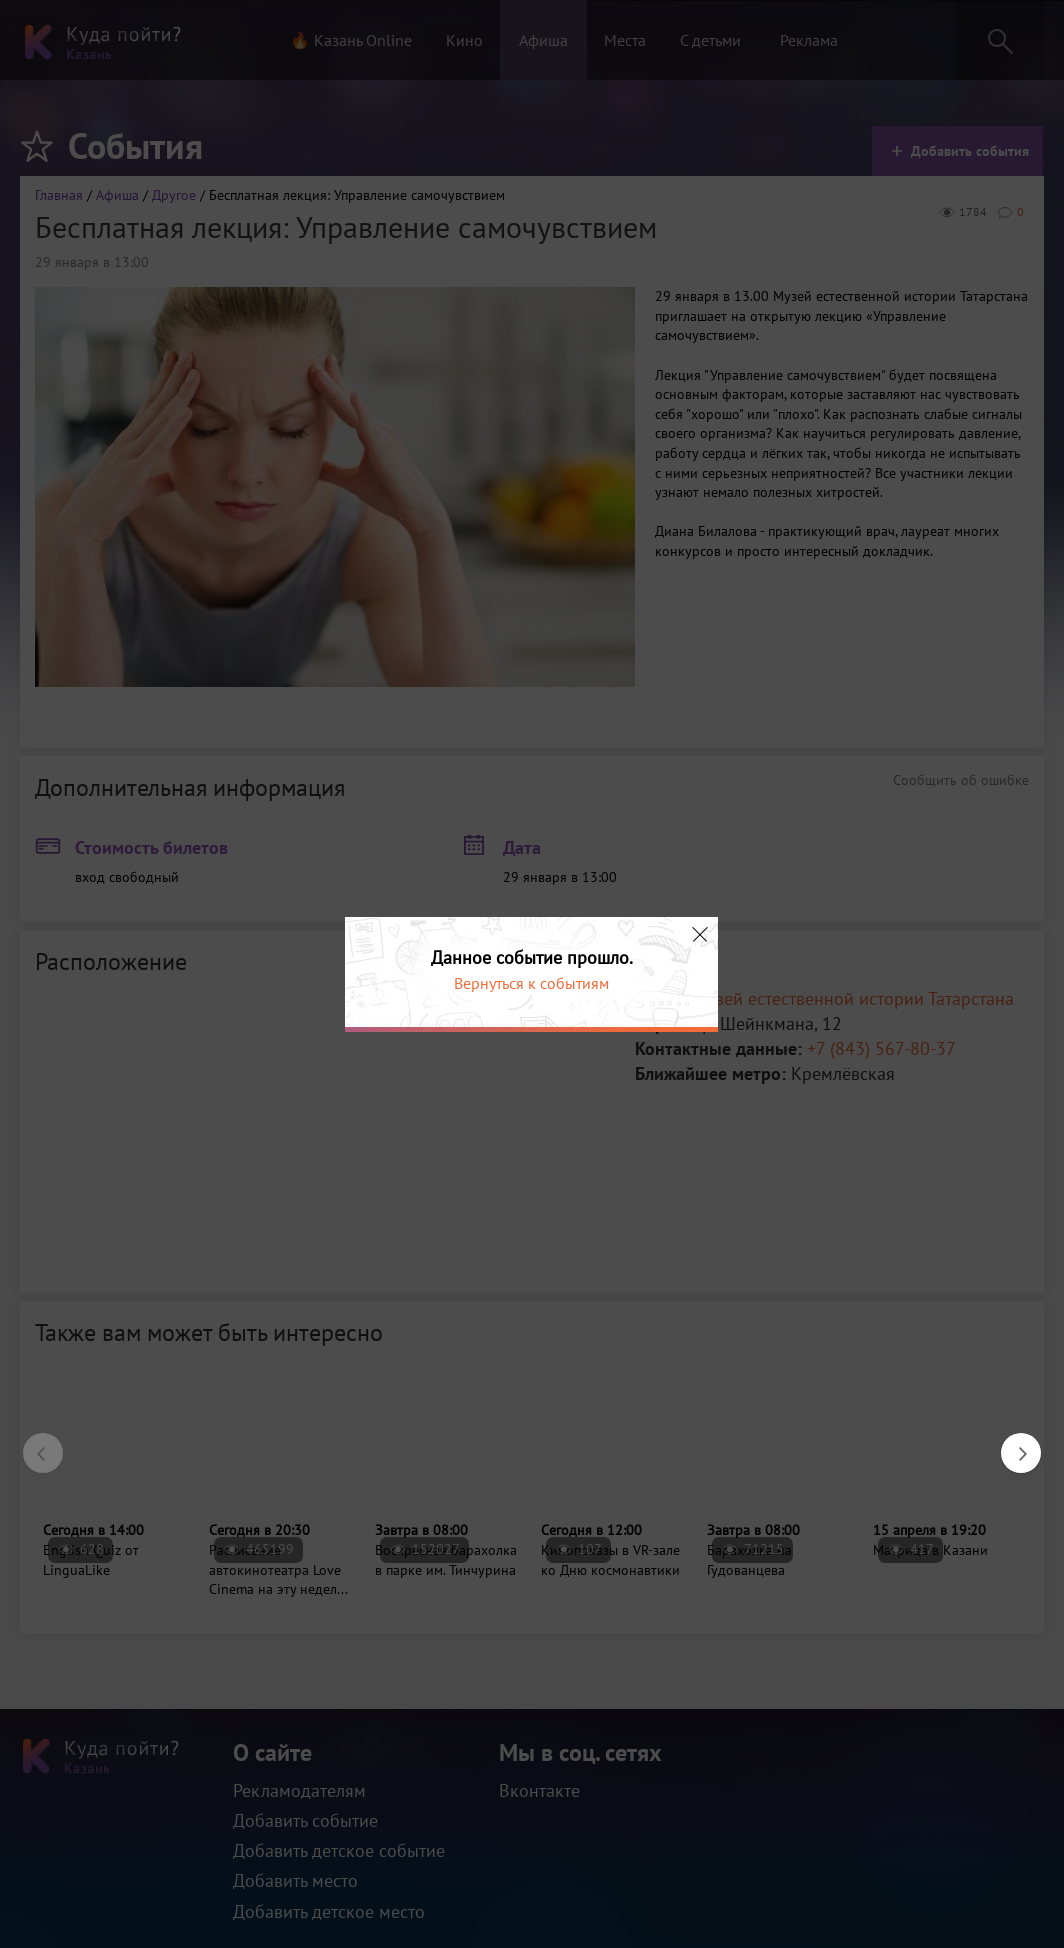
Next (1011, 1443)
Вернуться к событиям (531, 983)
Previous (33, 1443)
